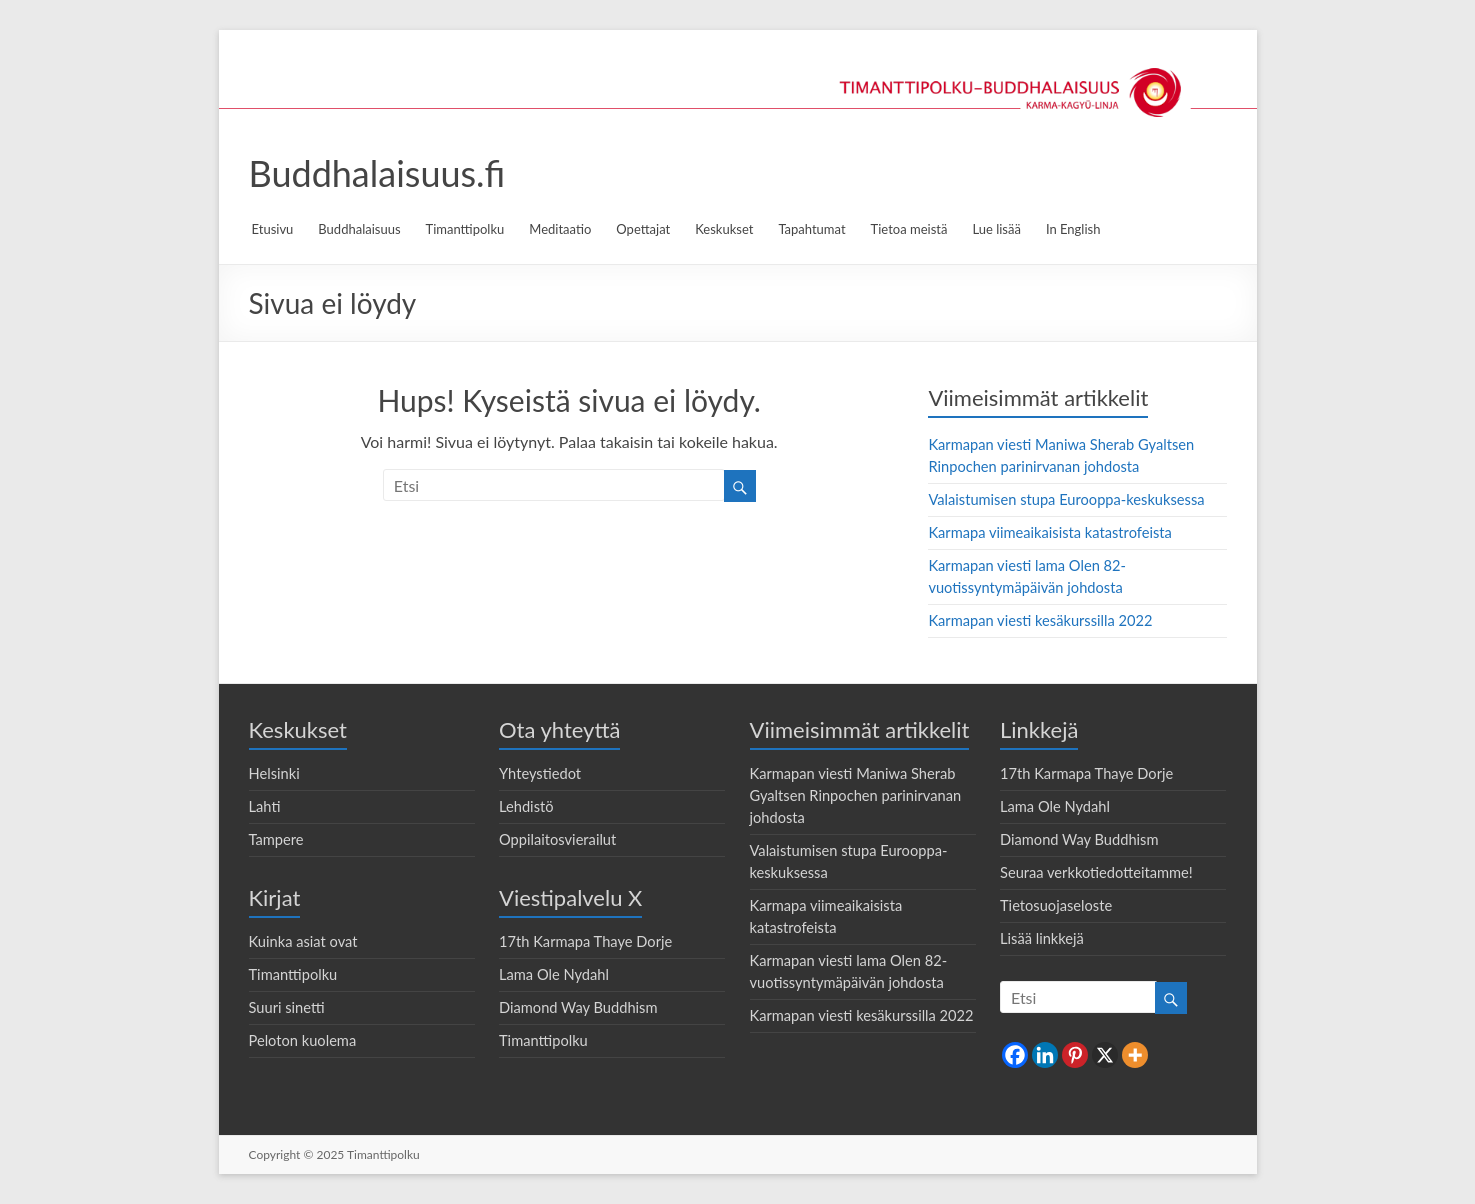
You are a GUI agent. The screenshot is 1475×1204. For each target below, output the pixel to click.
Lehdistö (526, 806)
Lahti (265, 806)
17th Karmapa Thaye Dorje (585, 941)
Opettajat (643, 229)
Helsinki (274, 773)
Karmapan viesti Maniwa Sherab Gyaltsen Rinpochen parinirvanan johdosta (856, 795)
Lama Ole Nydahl (554, 974)
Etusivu (273, 229)
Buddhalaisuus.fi (377, 173)
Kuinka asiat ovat (303, 941)
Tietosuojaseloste (1056, 905)
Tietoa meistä (909, 229)
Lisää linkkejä (1042, 938)
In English (1073, 229)
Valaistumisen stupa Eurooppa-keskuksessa (1066, 499)
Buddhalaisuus (359, 229)
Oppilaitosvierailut (557, 839)
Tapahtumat (811, 229)
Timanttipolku (465, 229)
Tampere (276, 839)
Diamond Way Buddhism (578, 1007)
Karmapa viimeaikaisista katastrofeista (1049, 532)
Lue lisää (996, 229)
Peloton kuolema (303, 1040)
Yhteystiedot (540, 773)
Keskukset (724, 229)
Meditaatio (560, 229)
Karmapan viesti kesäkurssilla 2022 (1040, 620)
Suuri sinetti (287, 1007)
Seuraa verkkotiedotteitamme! (1096, 872)
